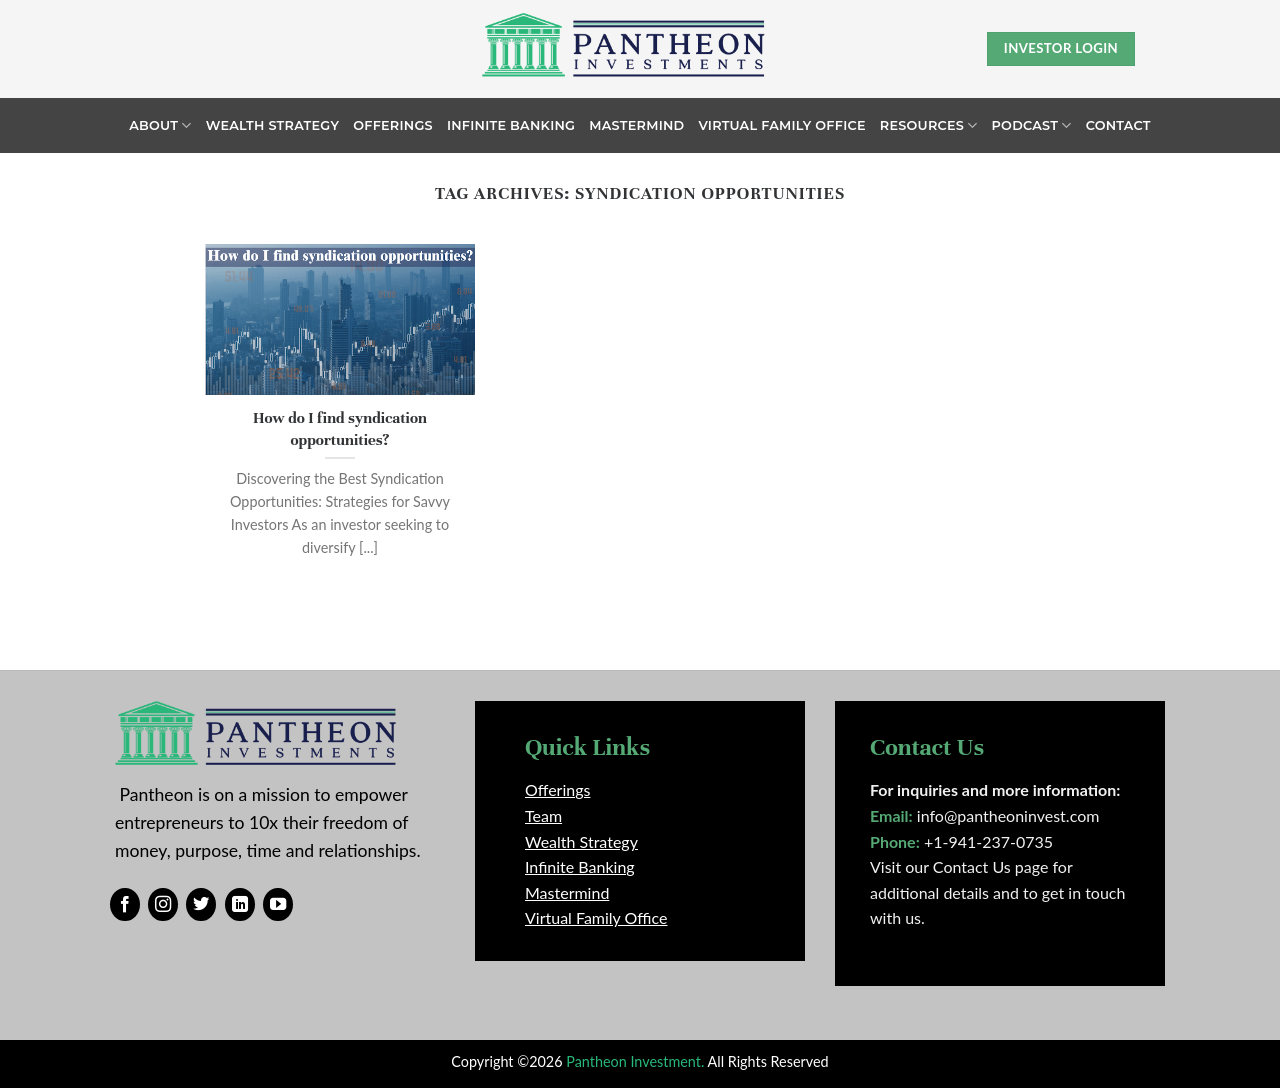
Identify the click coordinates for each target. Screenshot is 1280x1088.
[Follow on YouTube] (278, 905)
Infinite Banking (511, 125)
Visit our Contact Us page (959, 866)
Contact (1118, 125)
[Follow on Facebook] (125, 905)
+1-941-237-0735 (988, 841)
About (160, 125)
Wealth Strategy (273, 125)
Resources (929, 125)
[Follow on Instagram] (163, 905)
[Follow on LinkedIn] (240, 905)
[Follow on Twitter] (201, 905)
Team (543, 815)
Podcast (1032, 125)
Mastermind (636, 125)
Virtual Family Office (781, 125)
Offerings (393, 125)
